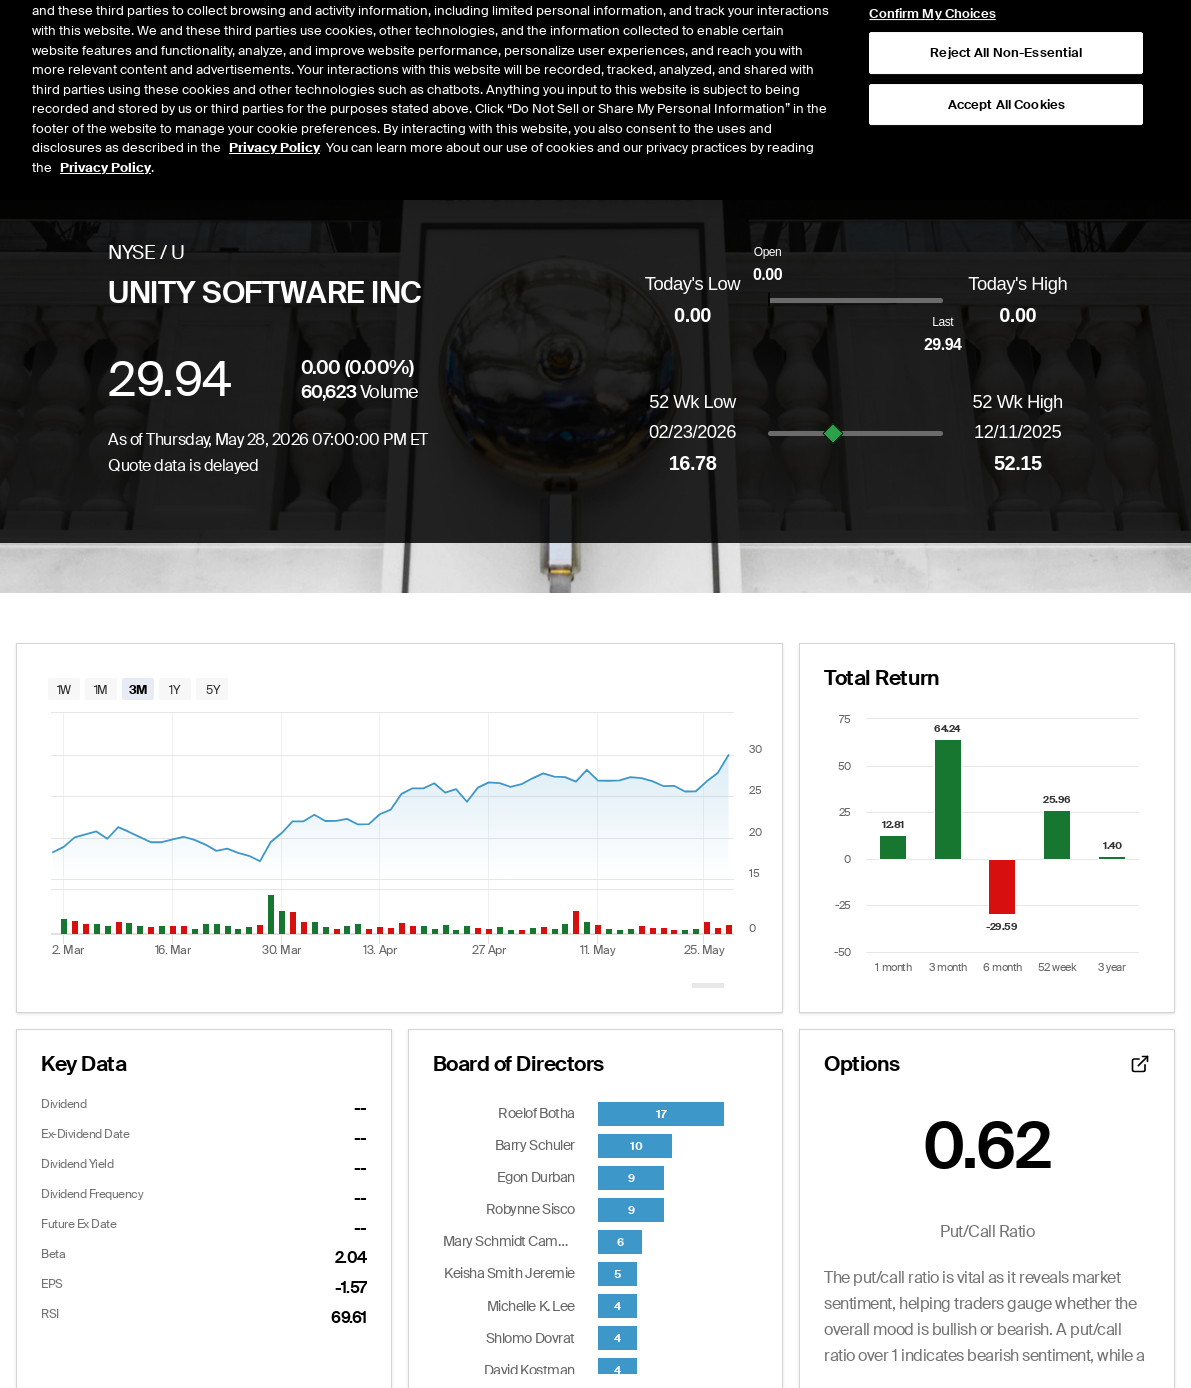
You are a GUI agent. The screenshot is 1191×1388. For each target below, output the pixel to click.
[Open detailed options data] (1140, 1064)
